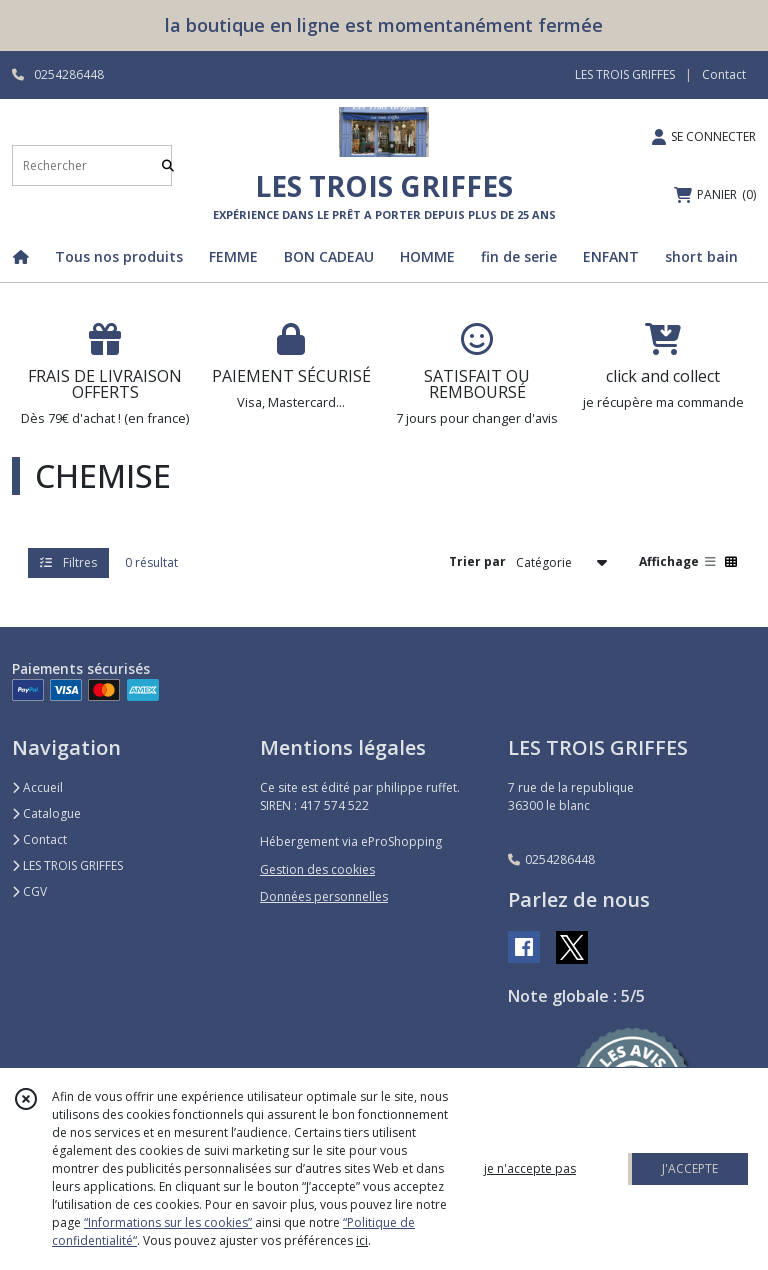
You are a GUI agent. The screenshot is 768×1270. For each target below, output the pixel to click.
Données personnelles (324, 896)
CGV (29, 891)
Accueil (37, 787)
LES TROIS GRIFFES (67, 865)
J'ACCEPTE (690, 1168)
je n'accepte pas (530, 1168)
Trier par (477, 561)
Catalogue (46, 813)
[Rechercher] (168, 165)
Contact (724, 74)
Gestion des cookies (317, 869)
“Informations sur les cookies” (168, 1222)
